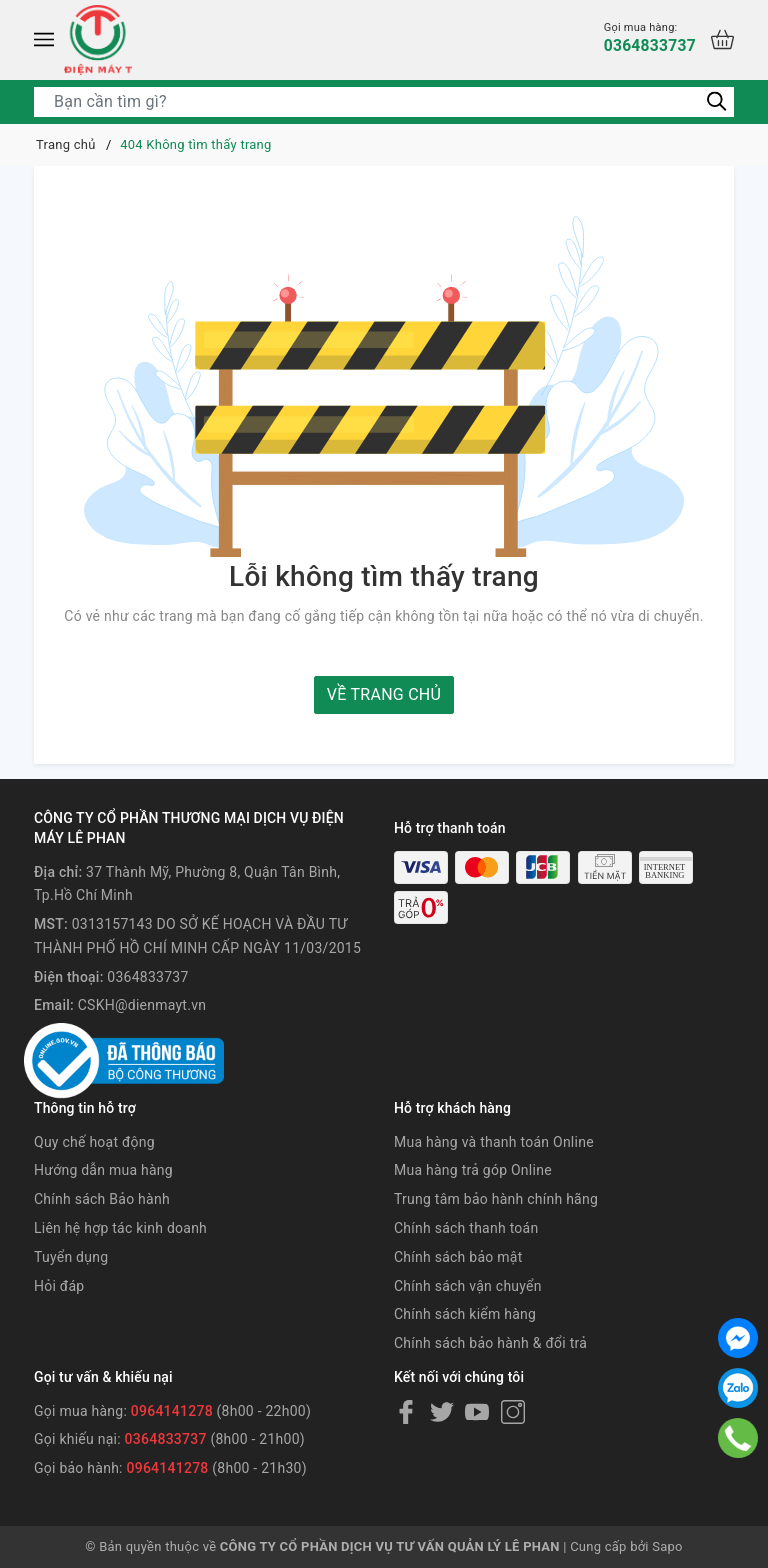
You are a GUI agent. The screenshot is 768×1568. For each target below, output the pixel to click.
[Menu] (44, 40)
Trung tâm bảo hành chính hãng (496, 1199)
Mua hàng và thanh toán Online (494, 1142)
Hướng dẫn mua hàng (103, 1170)
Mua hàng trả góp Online (473, 1170)
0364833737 (649, 37)
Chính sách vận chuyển (468, 1286)
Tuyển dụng (71, 1257)
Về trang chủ (384, 694)
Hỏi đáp (59, 1286)
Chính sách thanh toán (466, 1228)
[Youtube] (477, 1412)
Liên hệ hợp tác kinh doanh (120, 1228)
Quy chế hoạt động (94, 1142)
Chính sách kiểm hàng (465, 1314)
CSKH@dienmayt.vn (142, 1005)
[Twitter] (442, 1412)
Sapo (667, 1546)
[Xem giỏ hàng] (722, 39)
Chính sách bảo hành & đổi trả (490, 1343)
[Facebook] (406, 1412)
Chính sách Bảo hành (102, 1199)
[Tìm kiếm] (716, 100)
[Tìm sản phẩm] (384, 102)
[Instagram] (513, 1412)
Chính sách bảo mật (458, 1257)
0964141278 (172, 1411)
